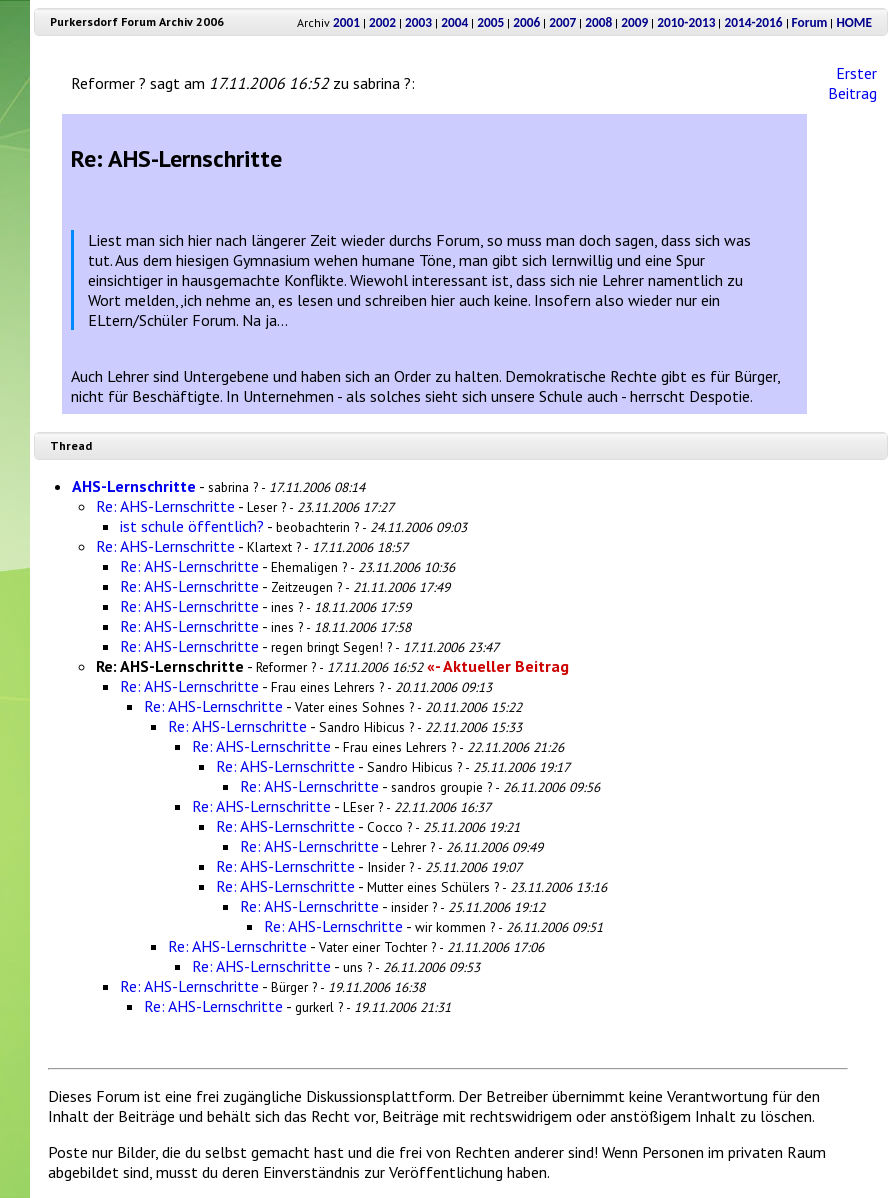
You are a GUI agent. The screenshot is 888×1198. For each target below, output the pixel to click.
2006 (526, 22)
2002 (382, 22)
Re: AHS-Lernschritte (165, 506)
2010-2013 (686, 22)
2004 (454, 22)
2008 (598, 22)
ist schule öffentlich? (192, 526)
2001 (346, 22)
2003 (418, 22)
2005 (490, 22)
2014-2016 (753, 22)
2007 (562, 22)
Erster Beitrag (852, 83)
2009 (634, 22)
